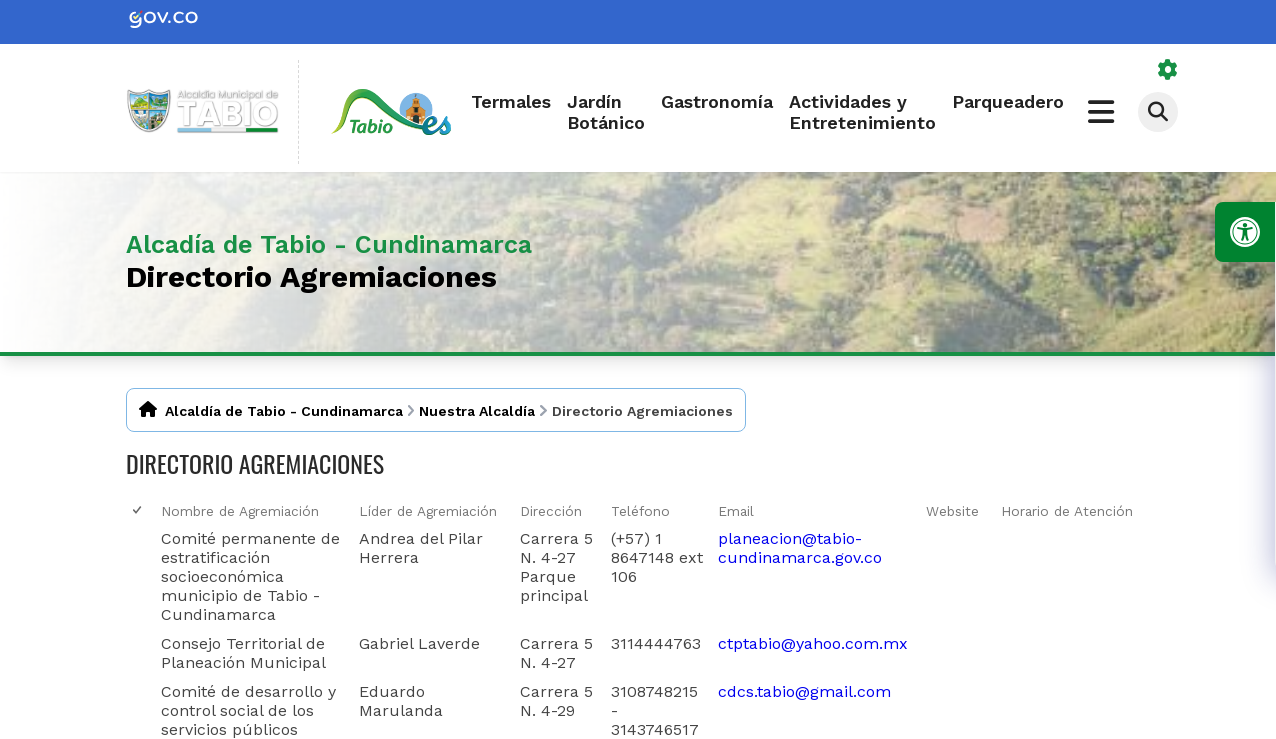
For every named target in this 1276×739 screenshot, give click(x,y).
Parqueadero (1008, 101)
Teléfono (640, 511)
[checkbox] (138, 510)
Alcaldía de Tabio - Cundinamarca (284, 411)
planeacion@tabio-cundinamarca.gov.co (800, 548)
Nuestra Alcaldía (477, 411)
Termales (511, 101)
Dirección (551, 511)
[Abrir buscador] (1158, 112)
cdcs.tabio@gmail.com (804, 691)
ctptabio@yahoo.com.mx (813, 643)
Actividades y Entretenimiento (862, 112)
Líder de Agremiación (428, 511)
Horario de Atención (1067, 511)
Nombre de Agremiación (240, 511)
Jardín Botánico (606, 112)
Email (736, 511)
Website (952, 511)
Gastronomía (717, 101)
